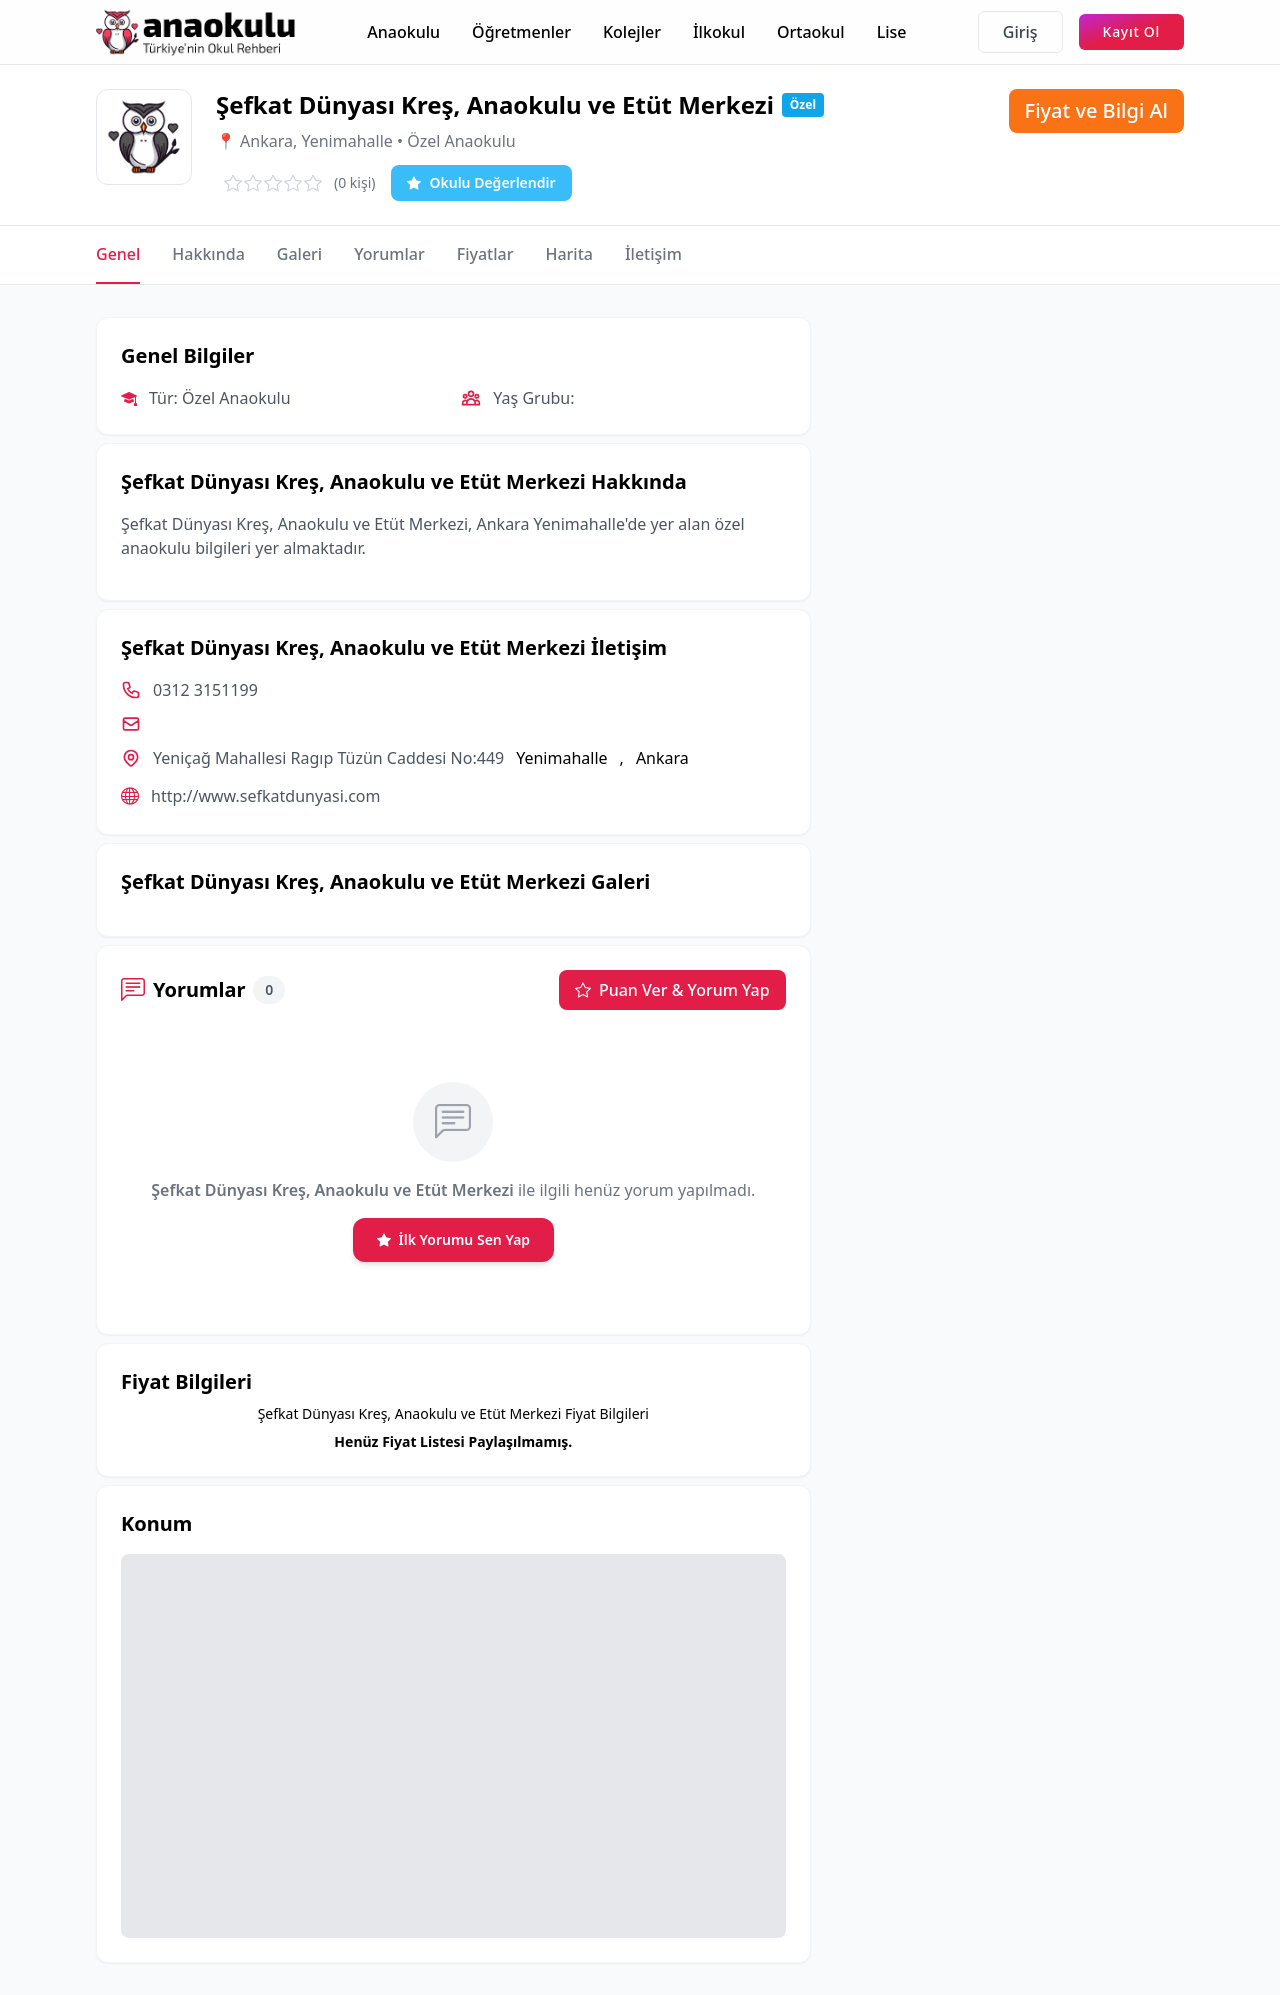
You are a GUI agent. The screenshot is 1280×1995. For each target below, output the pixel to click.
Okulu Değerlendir (481, 183)
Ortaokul (811, 32)
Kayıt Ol (1131, 31)
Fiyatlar (485, 254)
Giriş (1020, 32)
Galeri (299, 254)
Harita (569, 254)
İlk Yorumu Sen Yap (454, 1240)
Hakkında (208, 254)
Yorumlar (389, 254)
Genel (118, 254)
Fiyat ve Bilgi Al (1096, 110)
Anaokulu (403, 32)
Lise (892, 32)
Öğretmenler (521, 32)
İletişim (653, 254)
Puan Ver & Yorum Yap (672, 990)
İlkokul (719, 32)
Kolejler (632, 32)
